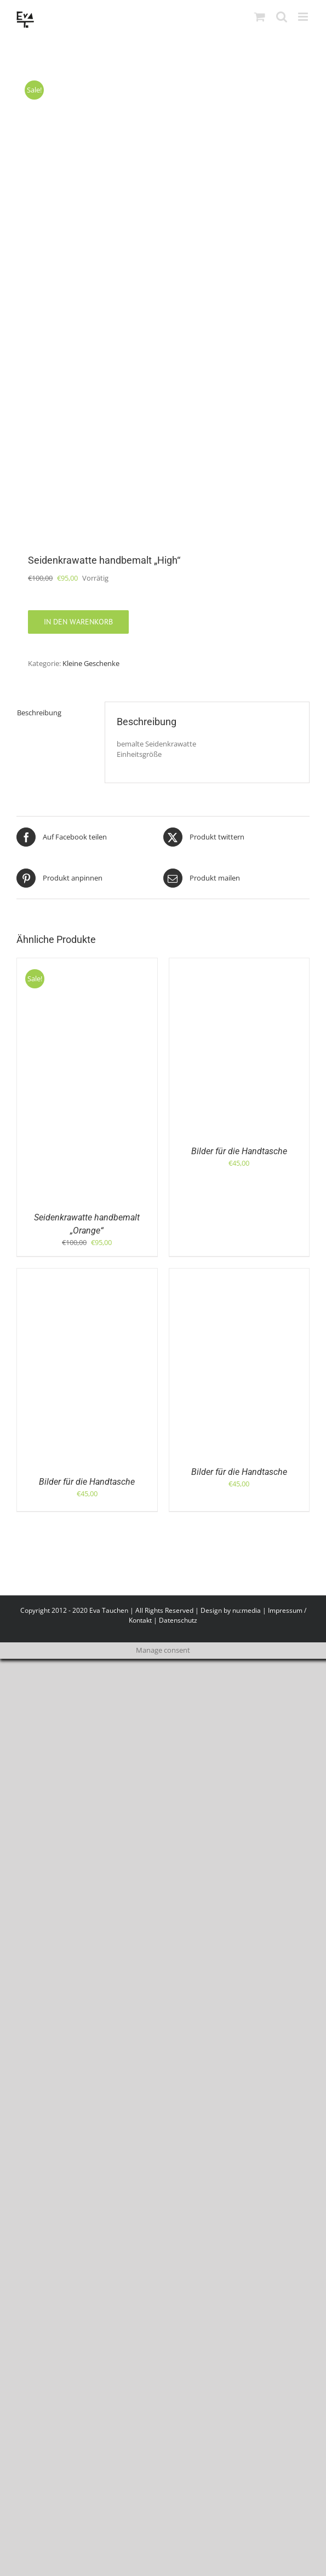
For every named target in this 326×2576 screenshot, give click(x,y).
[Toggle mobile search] (281, 16)
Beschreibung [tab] (39, 712)
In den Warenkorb (78, 622)
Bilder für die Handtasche (239, 1151)
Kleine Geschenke (90, 663)
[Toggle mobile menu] (304, 16)
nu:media (246, 1610)
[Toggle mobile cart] (259, 16)
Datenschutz (178, 1620)
